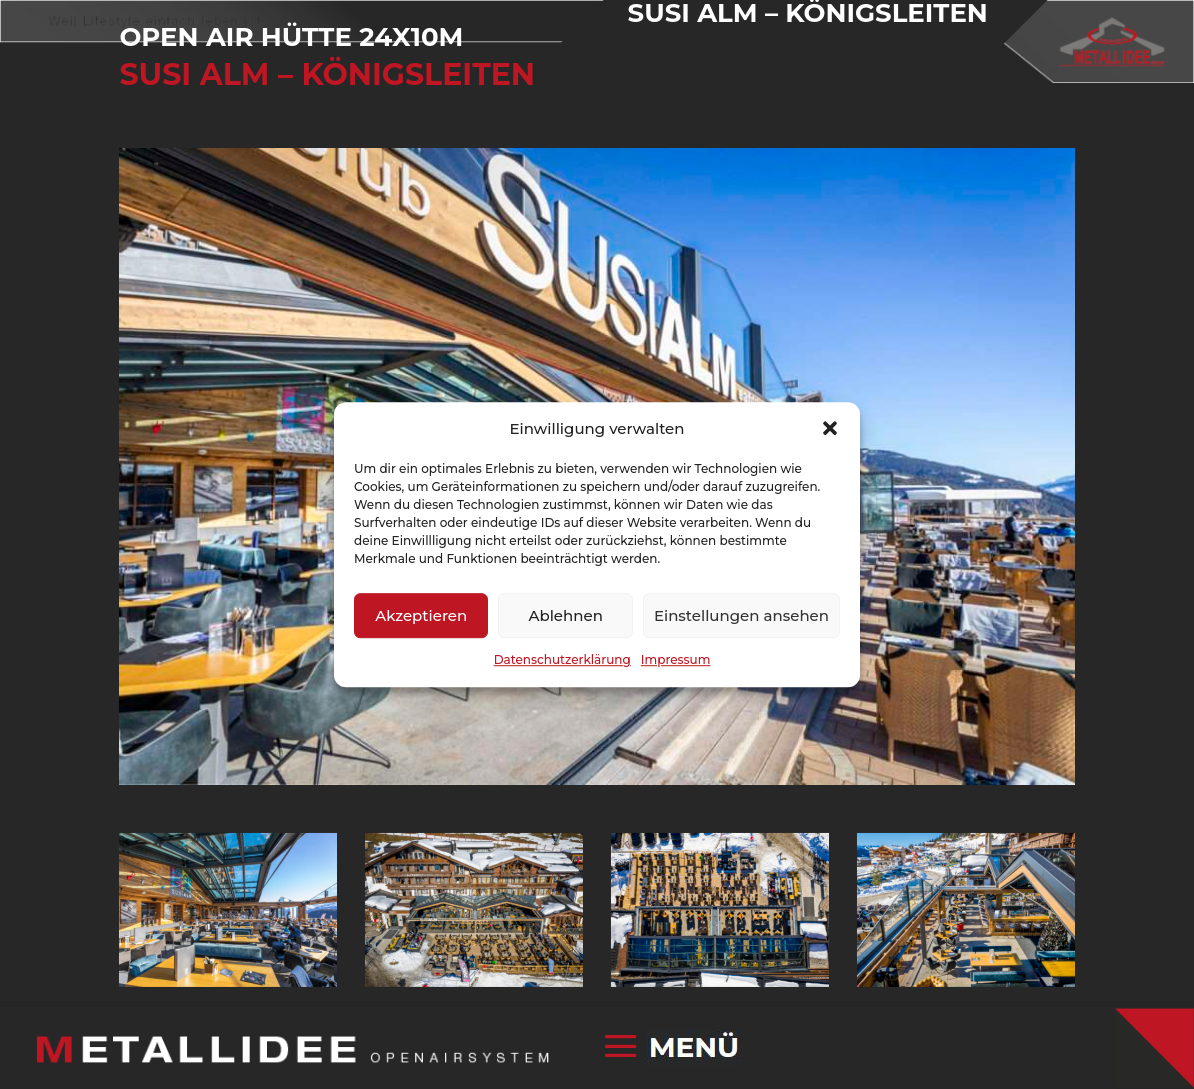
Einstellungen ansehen (741, 615)
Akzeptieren (421, 615)
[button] (830, 429)
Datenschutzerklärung (562, 660)
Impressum (676, 660)
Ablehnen (565, 615)
